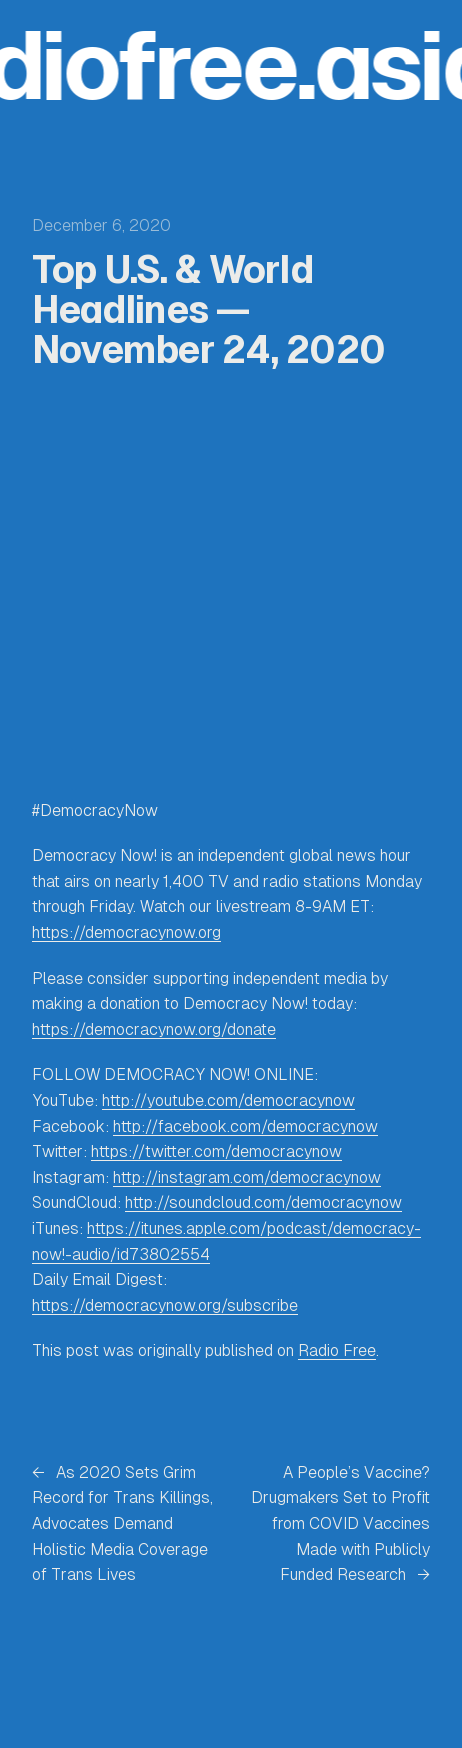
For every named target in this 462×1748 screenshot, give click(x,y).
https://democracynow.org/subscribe (165, 1305)
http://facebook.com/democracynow (245, 1126)
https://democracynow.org (126, 932)
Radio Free (337, 1350)
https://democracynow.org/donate (154, 1029)
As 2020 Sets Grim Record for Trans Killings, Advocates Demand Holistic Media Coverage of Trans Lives (122, 1523)
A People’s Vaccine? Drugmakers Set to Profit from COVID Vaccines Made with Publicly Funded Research (340, 1523)
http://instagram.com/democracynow (247, 1177)
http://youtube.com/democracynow (228, 1100)
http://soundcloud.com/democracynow (263, 1202)
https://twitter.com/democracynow (216, 1151)
